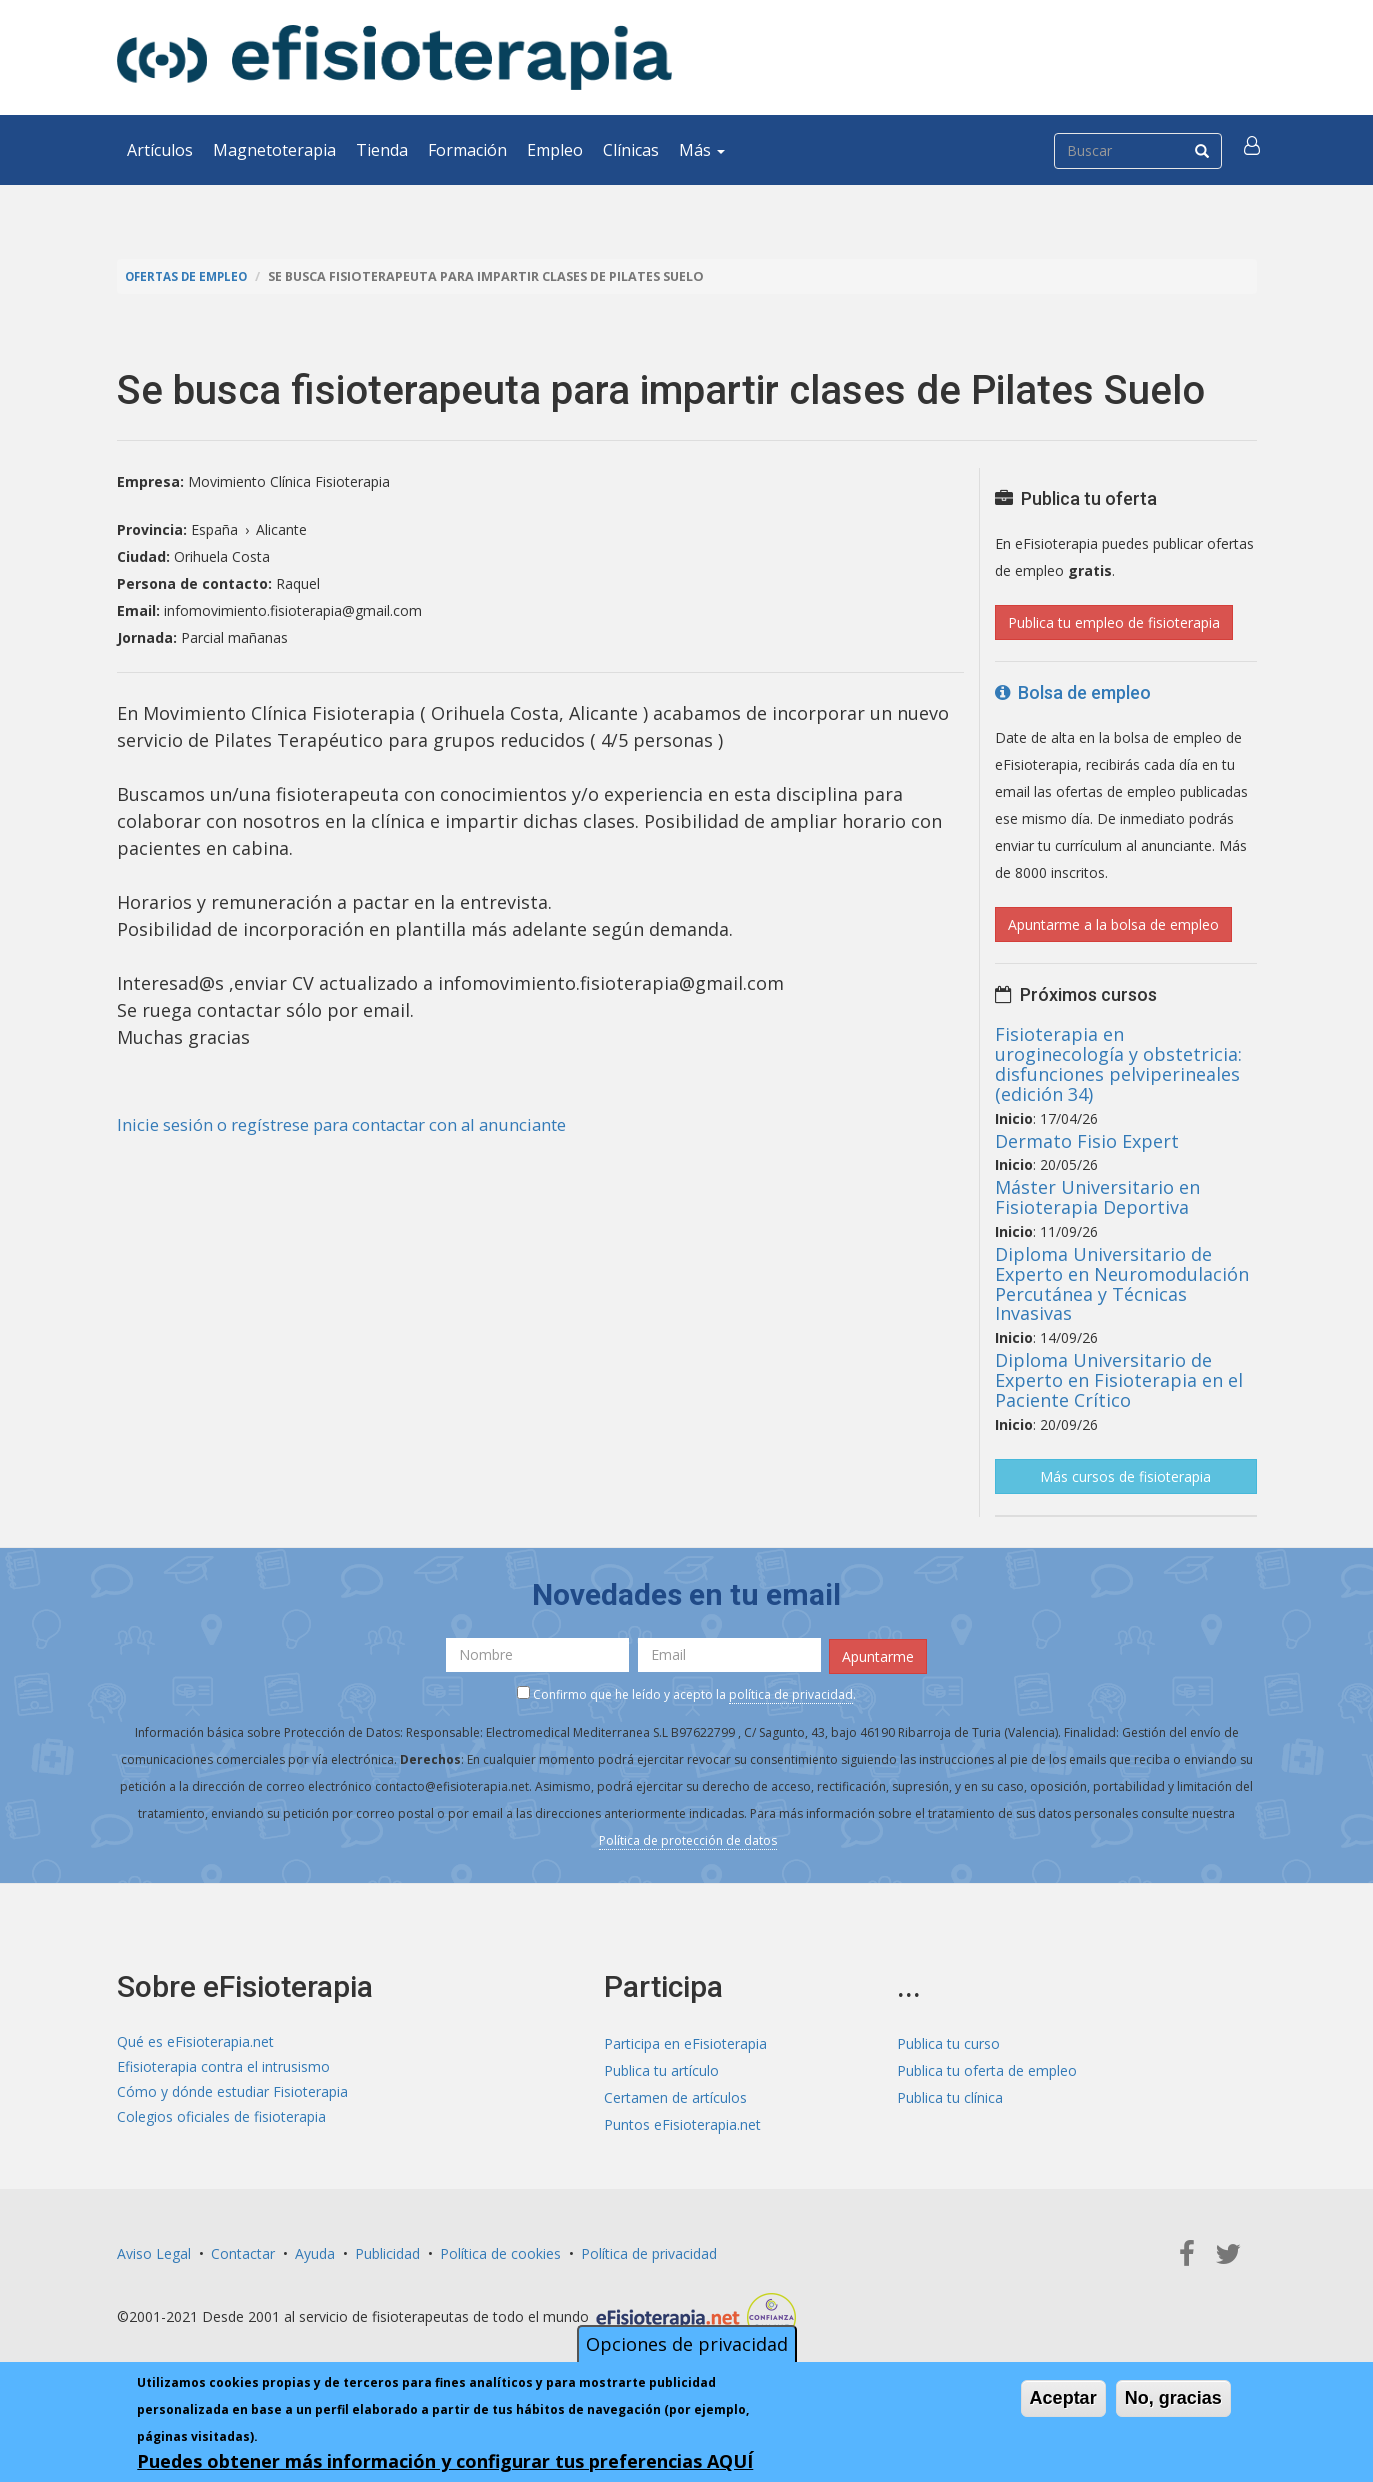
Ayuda (315, 2250)
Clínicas (631, 150)
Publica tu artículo (661, 2067)
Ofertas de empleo (191, 276)
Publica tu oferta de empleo (987, 2067)
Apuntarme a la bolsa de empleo (1113, 924)
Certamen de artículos (675, 2094)
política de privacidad (791, 1691)
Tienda (382, 150)
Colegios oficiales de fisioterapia (221, 2121)
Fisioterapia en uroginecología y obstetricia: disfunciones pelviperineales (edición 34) (1118, 1063)
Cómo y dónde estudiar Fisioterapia (232, 2094)
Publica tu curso (948, 2040)
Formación (467, 150)
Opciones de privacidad (687, 2344)
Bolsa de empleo (1073, 692)
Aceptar (1063, 2398)
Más (702, 150)
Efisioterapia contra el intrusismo (223, 2067)
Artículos (160, 150)
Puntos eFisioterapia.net (682, 2121)
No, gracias (1173, 2398)
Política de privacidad (649, 2250)
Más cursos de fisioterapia (1125, 1476)
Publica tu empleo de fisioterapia (1114, 622)
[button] (1254, 150)
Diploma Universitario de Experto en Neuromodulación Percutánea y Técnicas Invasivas (1122, 1283)
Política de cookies (500, 2250)
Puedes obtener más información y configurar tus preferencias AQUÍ (445, 2461)
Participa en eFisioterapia (685, 2040)
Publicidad (387, 2250)
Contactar (243, 2250)
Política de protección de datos (688, 1837)
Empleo (555, 150)
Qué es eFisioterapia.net (195, 2040)
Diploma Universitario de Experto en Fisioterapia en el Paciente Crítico (1119, 1380)
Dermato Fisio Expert (1087, 1141)
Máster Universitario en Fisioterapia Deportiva (1097, 1197)
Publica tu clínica (950, 2094)
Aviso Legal (154, 2250)
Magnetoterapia (274, 150)
